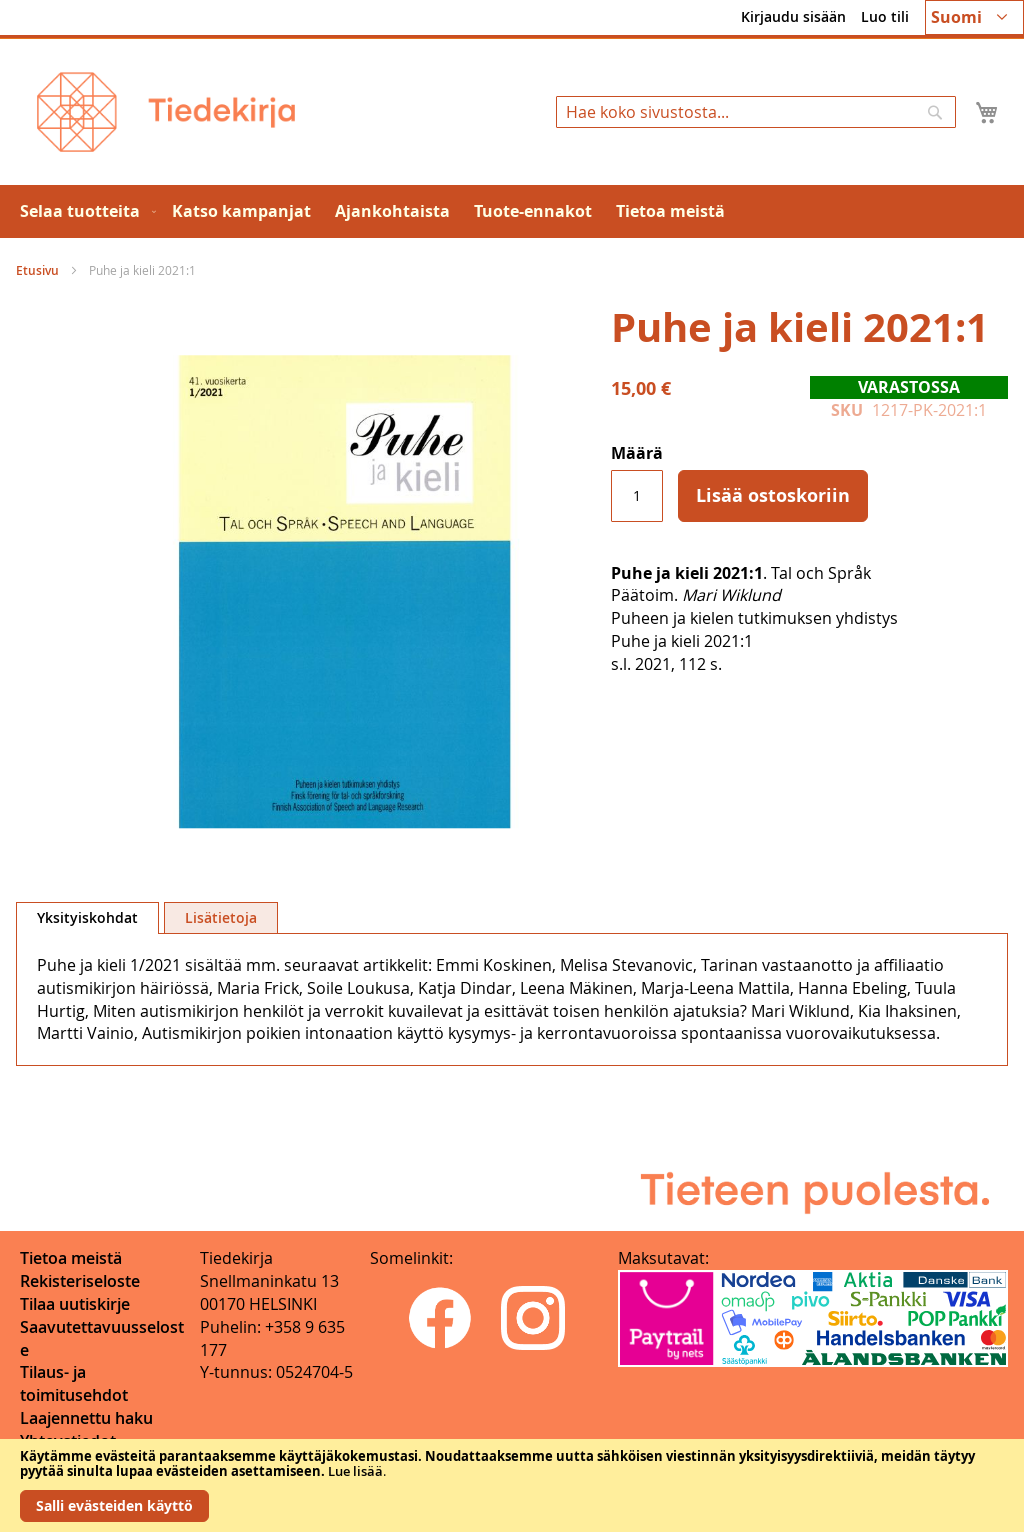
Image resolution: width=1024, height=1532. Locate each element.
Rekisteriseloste (80, 1281)
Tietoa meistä (71, 1258)
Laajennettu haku (86, 1418)
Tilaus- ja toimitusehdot (74, 1383)
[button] (974, 17)
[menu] (512, 211)
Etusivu (37, 270)
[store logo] (166, 112)
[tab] (87, 918)
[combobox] (756, 112)
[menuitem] (84, 211)
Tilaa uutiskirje (75, 1304)
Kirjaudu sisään (793, 16)
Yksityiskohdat (87, 917)
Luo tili (885, 16)
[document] (512, 1485)
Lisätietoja (221, 917)
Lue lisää (355, 1471)
